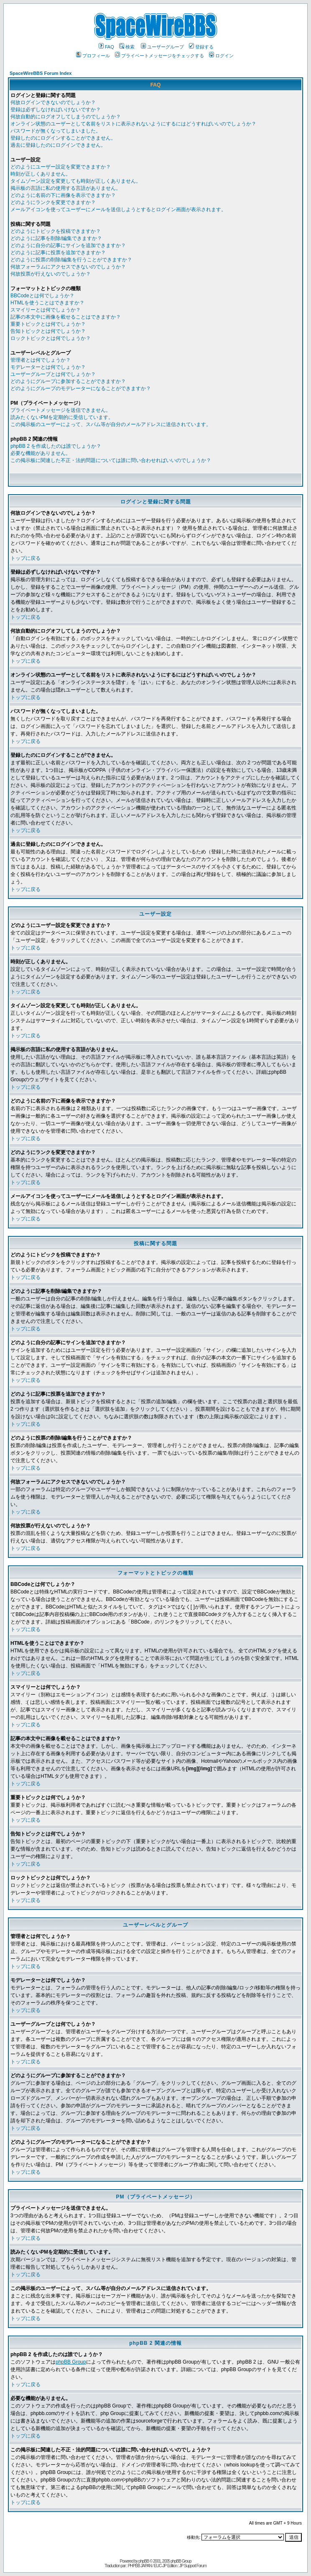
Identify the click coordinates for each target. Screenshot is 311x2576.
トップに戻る (25, 558)
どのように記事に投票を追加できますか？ (58, 252)
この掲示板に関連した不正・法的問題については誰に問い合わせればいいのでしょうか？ (110, 460)
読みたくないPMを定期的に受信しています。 (61, 417)
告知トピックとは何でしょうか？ (48, 331)
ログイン (221, 55)
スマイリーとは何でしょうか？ (45, 310)
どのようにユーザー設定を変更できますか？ (60, 167)
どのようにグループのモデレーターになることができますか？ (80, 388)
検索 (127, 46)
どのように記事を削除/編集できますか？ (56, 238)
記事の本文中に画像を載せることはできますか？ (65, 317)
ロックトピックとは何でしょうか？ (50, 338)
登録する (201, 46)
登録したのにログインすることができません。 (63, 138)
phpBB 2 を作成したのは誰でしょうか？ (55, 446)
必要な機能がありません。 (40, 453)
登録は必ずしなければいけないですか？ (55, 109)
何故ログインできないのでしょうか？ (53, 102)
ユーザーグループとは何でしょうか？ (53, 374)
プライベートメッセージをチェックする (159, 55)
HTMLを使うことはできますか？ (47, 303)
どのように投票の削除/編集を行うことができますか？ (71, 260)
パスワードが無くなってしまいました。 (55, 131)
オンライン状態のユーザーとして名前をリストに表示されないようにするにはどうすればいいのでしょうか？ (133, 124)
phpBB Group (71, 2362)
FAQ (106, 46)
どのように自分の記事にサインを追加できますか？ (68, 245)
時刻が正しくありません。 (40, 174)
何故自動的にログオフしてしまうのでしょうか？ (65, 117)
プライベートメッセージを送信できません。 (60, 410)
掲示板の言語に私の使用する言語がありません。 (65, 188)
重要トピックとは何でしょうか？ (48, 324)
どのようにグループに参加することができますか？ (68, 381)
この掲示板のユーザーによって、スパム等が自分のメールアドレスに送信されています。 (110, 424)
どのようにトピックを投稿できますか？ (55, 231)
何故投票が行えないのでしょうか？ (50, 274)
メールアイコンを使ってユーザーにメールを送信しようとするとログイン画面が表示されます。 (118, 209)
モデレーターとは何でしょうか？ (48, 367)
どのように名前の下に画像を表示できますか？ (63, 195)
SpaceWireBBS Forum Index (40, 73)
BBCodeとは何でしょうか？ (42, 296)
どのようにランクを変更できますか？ (53, 202)
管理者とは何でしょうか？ (40, 360)
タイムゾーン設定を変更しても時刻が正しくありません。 (75, 181)
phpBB (143, 2561)
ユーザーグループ (162, 46)
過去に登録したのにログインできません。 (58, 145)
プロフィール (93, 55)
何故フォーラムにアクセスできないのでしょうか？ (68, 267)
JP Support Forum (192, 2565)
